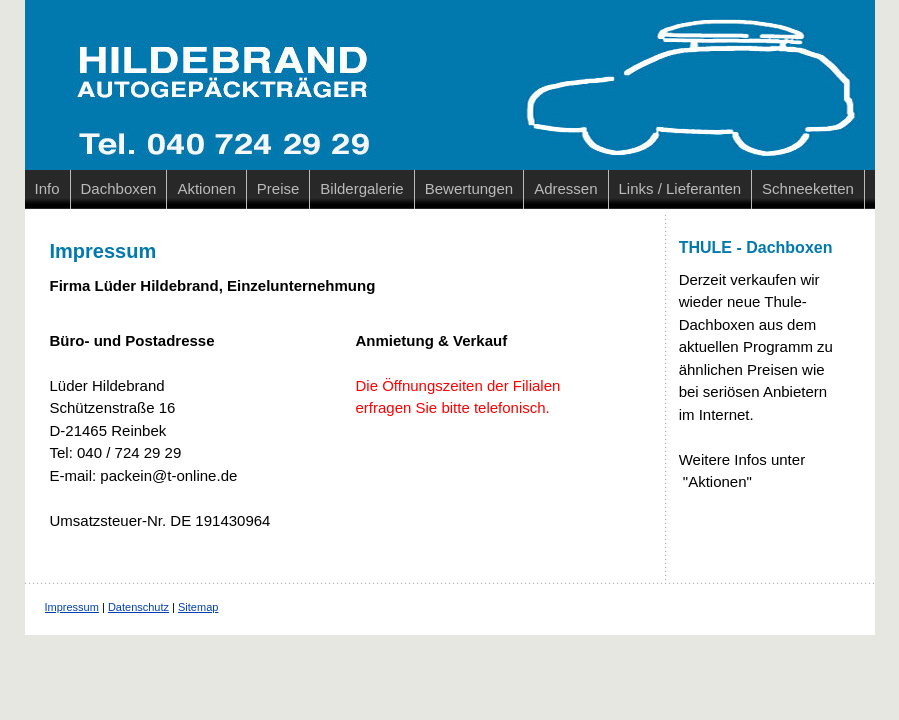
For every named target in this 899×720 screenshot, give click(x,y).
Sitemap (198, 607)
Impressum (72, 607)
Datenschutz (138, 607)
